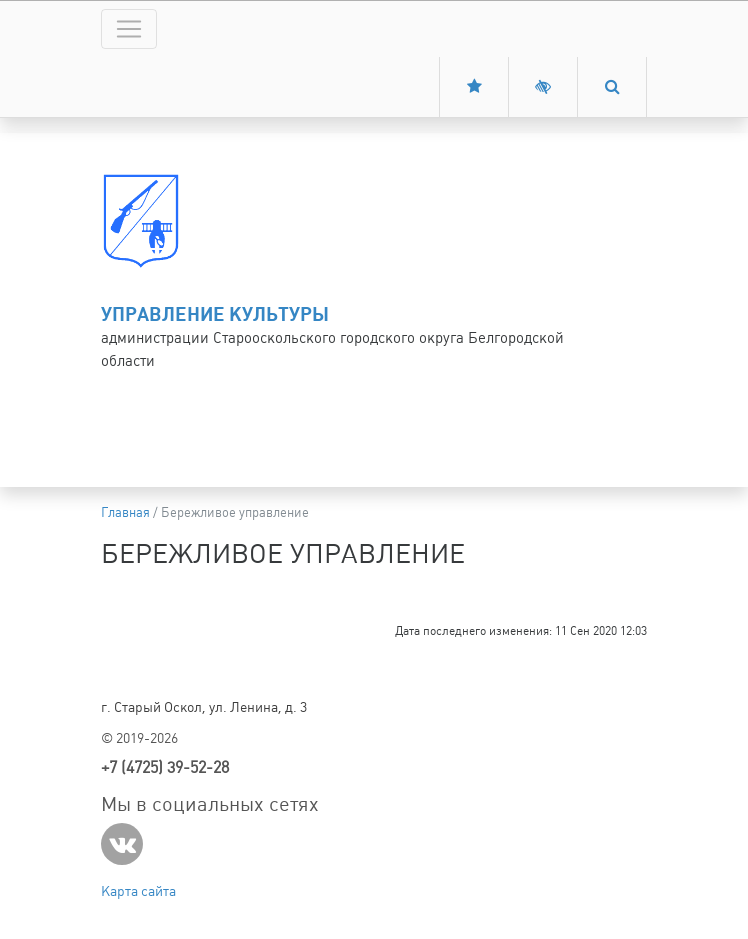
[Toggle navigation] (129, 29)
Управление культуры (215, 314)
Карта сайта (138, 891)
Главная (125, 512)
